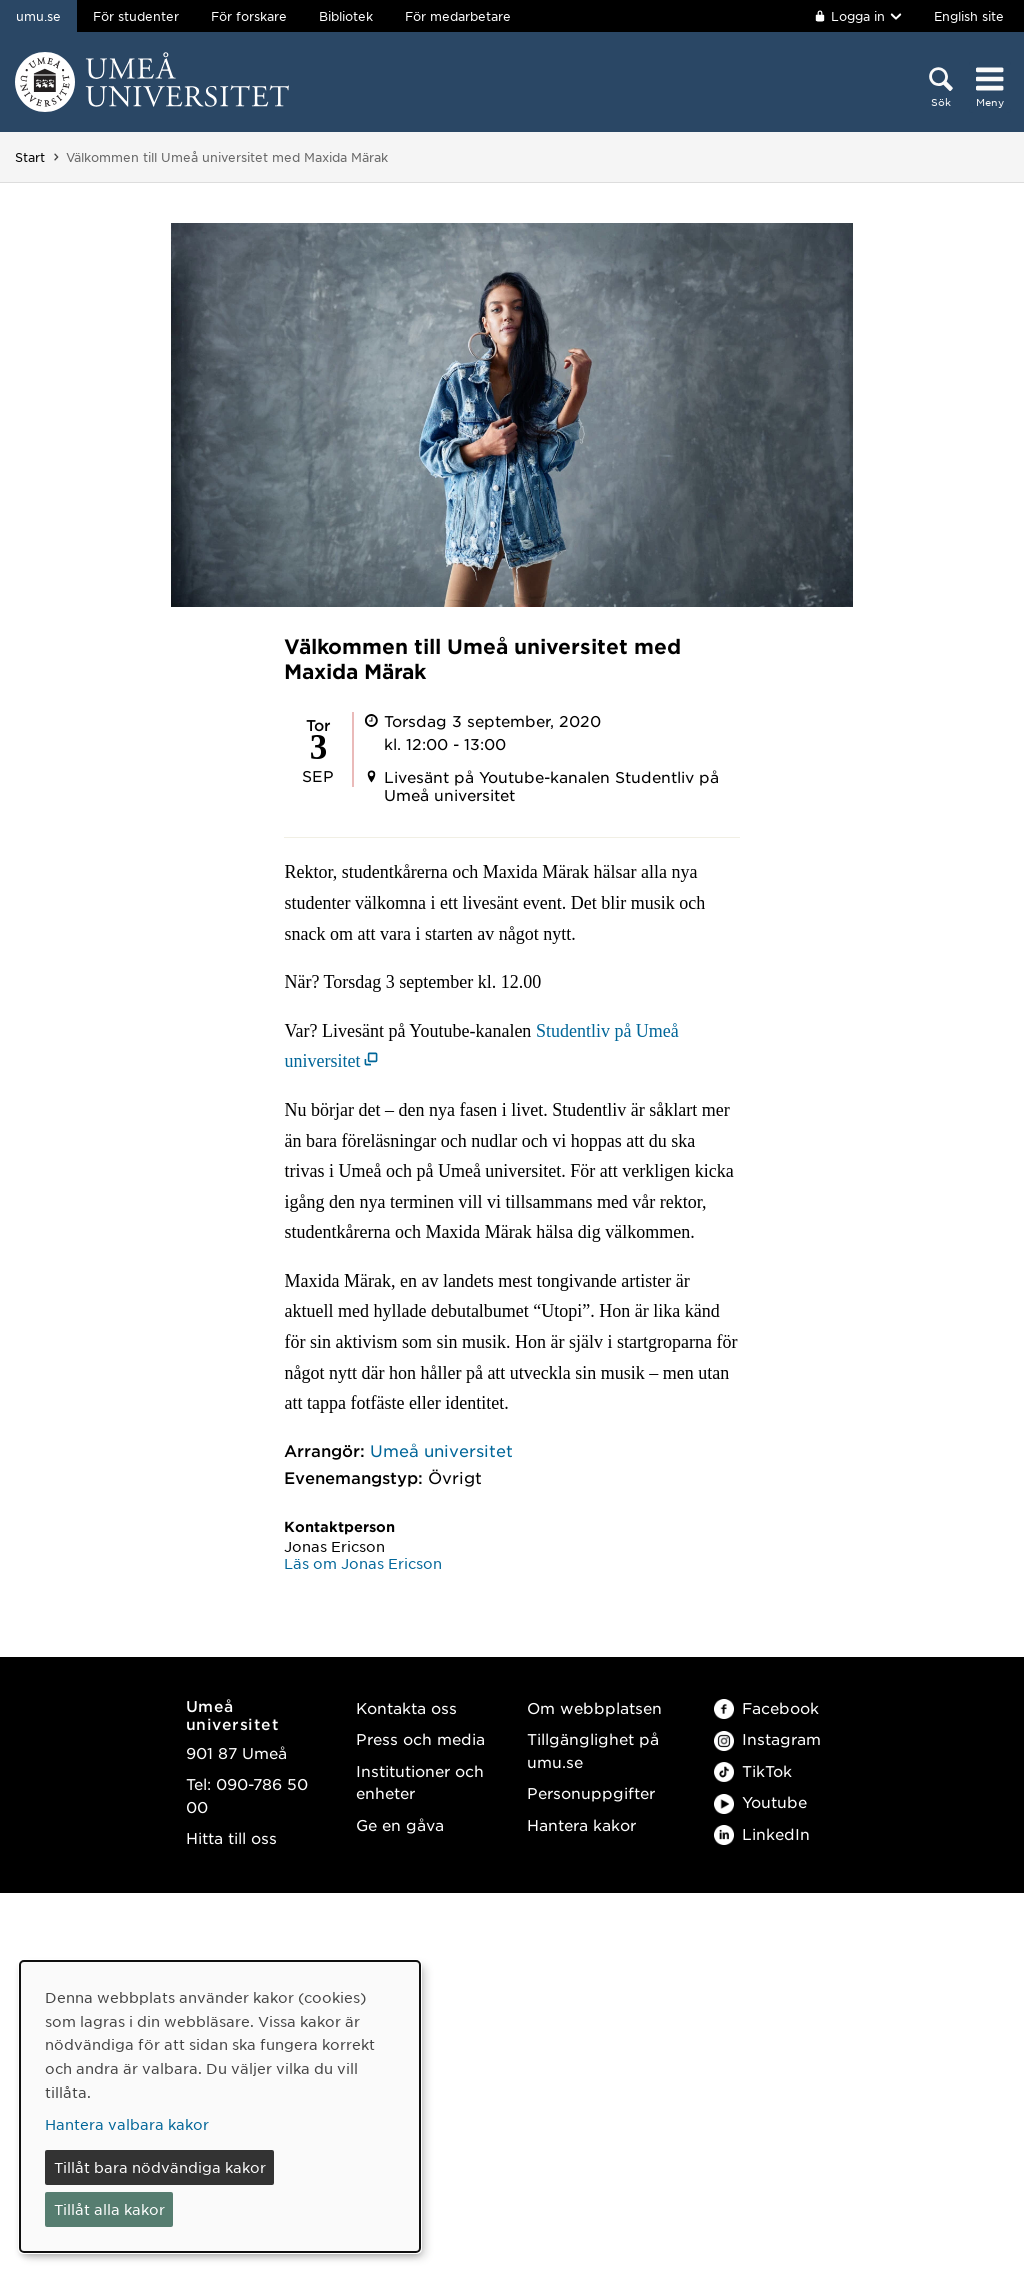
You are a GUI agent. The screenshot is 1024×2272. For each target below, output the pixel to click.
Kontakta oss (406, 1707)
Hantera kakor (581, 1824)
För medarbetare (458, 16)
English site (969, 16)
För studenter (136, 16)
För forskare (249, 16)
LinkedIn (762, 1833)
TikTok (753, 1770)
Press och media (420, 1738)
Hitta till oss (231, 1837)
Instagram (767, 1738)
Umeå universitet (441, 1450)
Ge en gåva (400, 1824)
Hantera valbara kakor (127, 2124)
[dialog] (220, 2106)
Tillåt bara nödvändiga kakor (160, 2167)
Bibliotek (346, 16)
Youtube (760, 1801)
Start (30, 157)
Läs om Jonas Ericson (363, 1563)
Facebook (766, 1707)
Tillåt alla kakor (109, 2209)
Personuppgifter (591, 1792)
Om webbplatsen (594, 1707)
